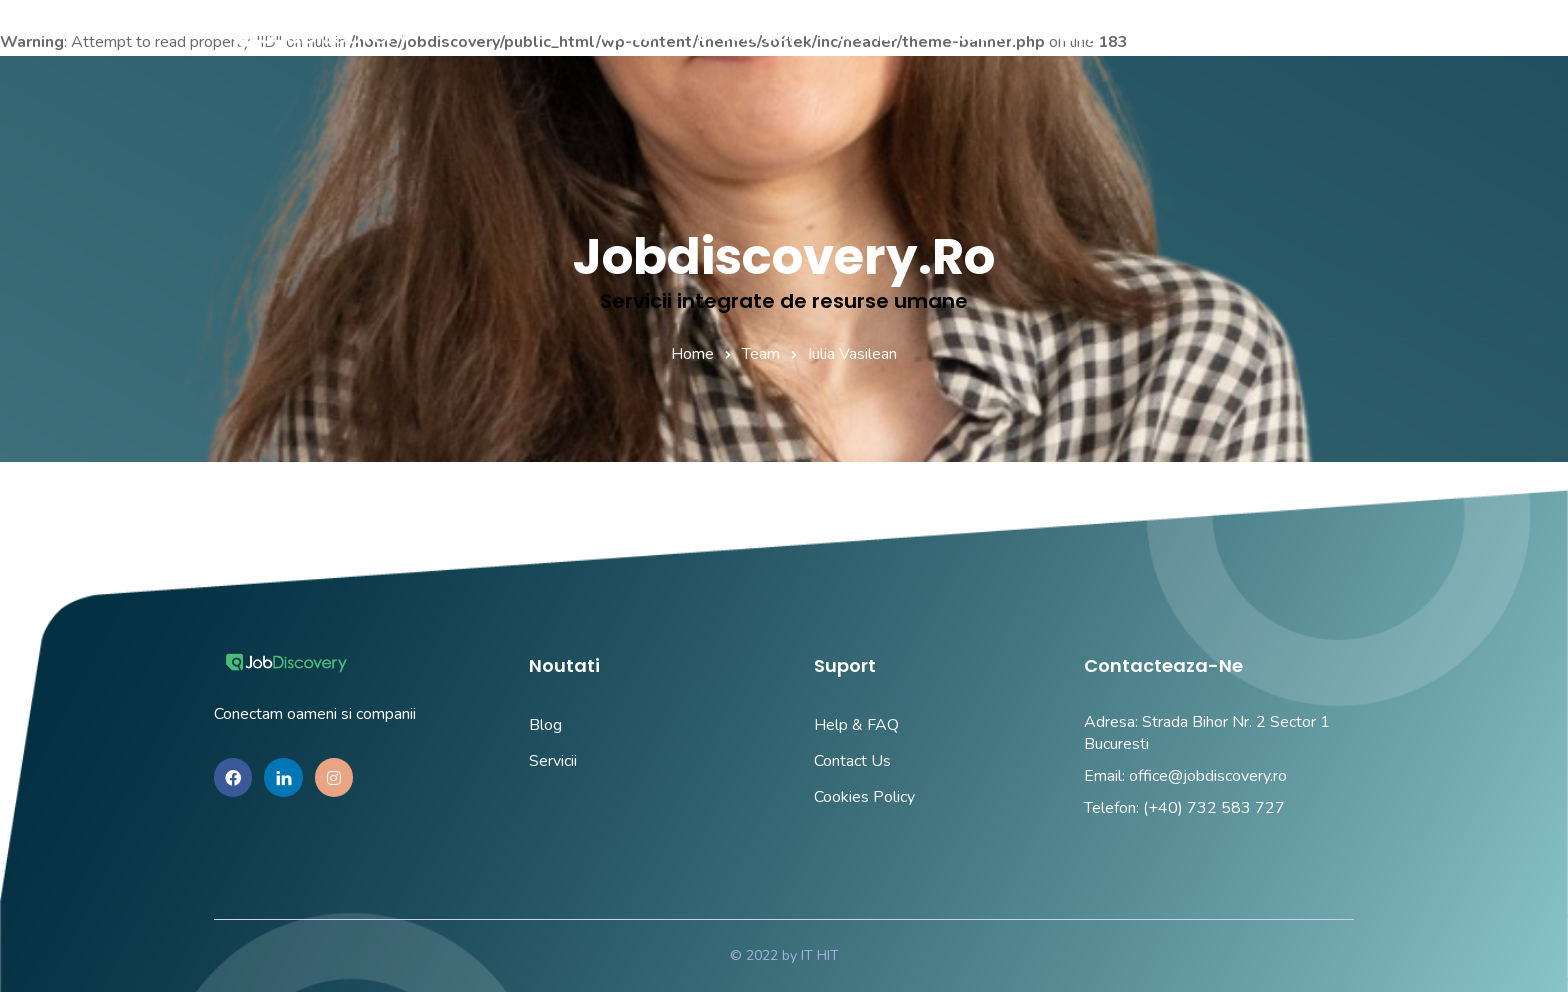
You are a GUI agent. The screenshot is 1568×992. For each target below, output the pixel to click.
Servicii (553, 761)
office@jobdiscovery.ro (1208, 776)
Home (692, 354)
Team (761, 354)
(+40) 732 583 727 (1214, 808)
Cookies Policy (864, 797)
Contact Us (852, 761)
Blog (545, 725)
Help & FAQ (856, 725)
